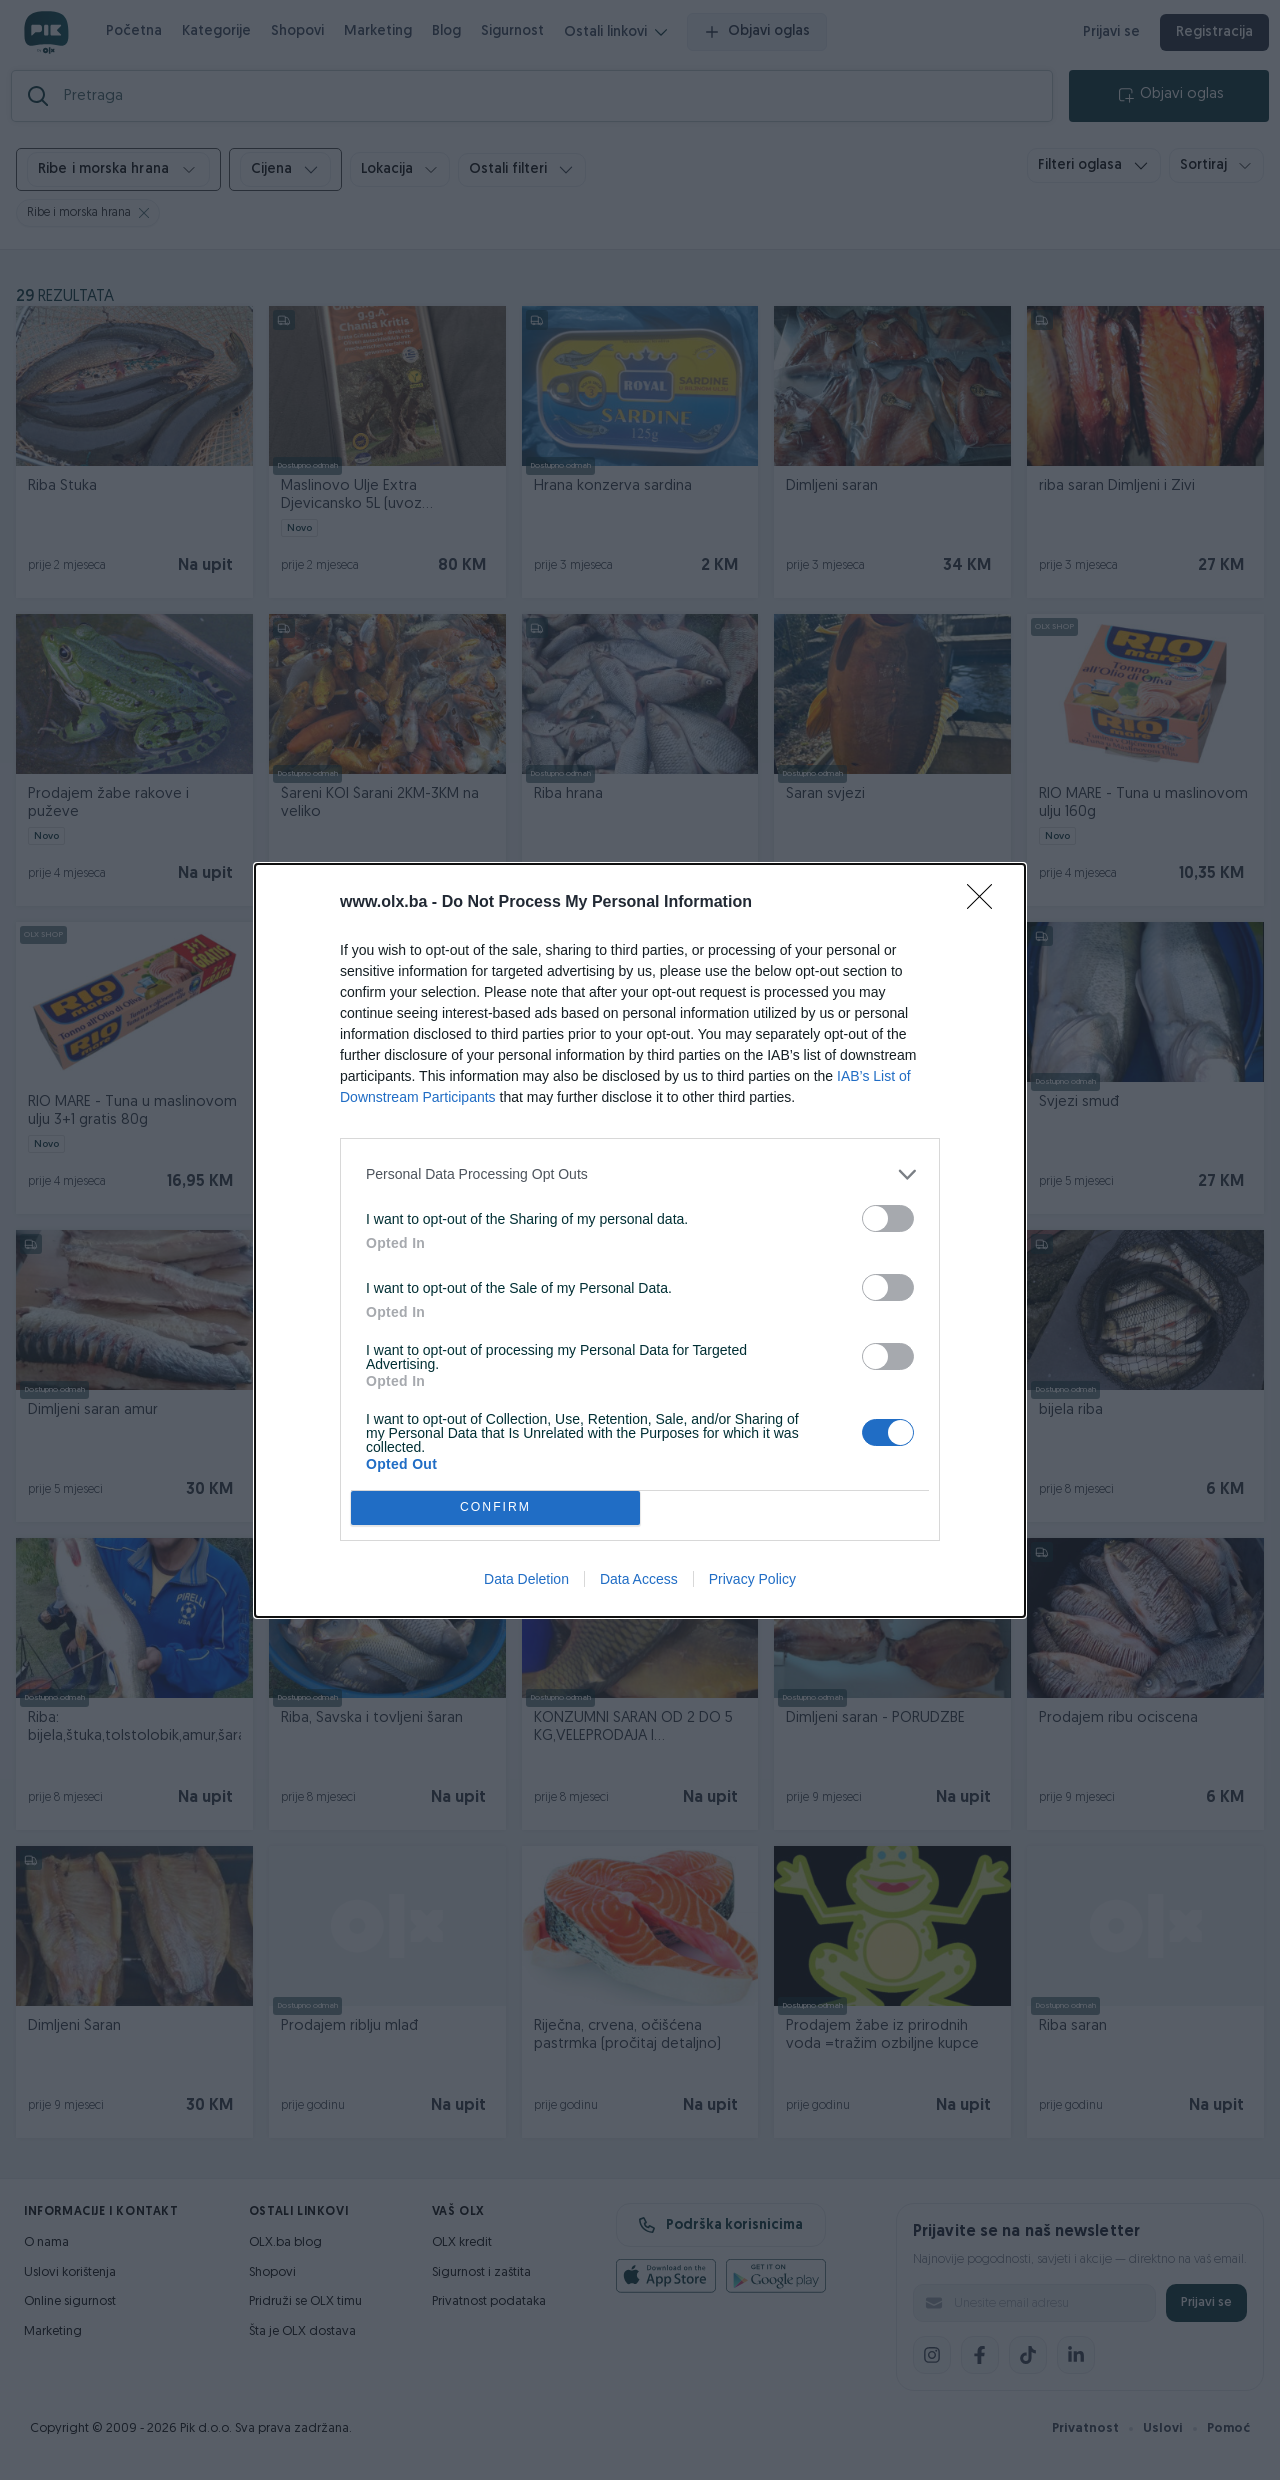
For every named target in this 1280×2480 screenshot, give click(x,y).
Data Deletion (526, 1579)
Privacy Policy (752, 1579)
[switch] (888, 1218)
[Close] (986, 903)
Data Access (639, 1579)
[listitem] (640, 1174)
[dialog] (640, 1240)
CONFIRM (495, 1507)
